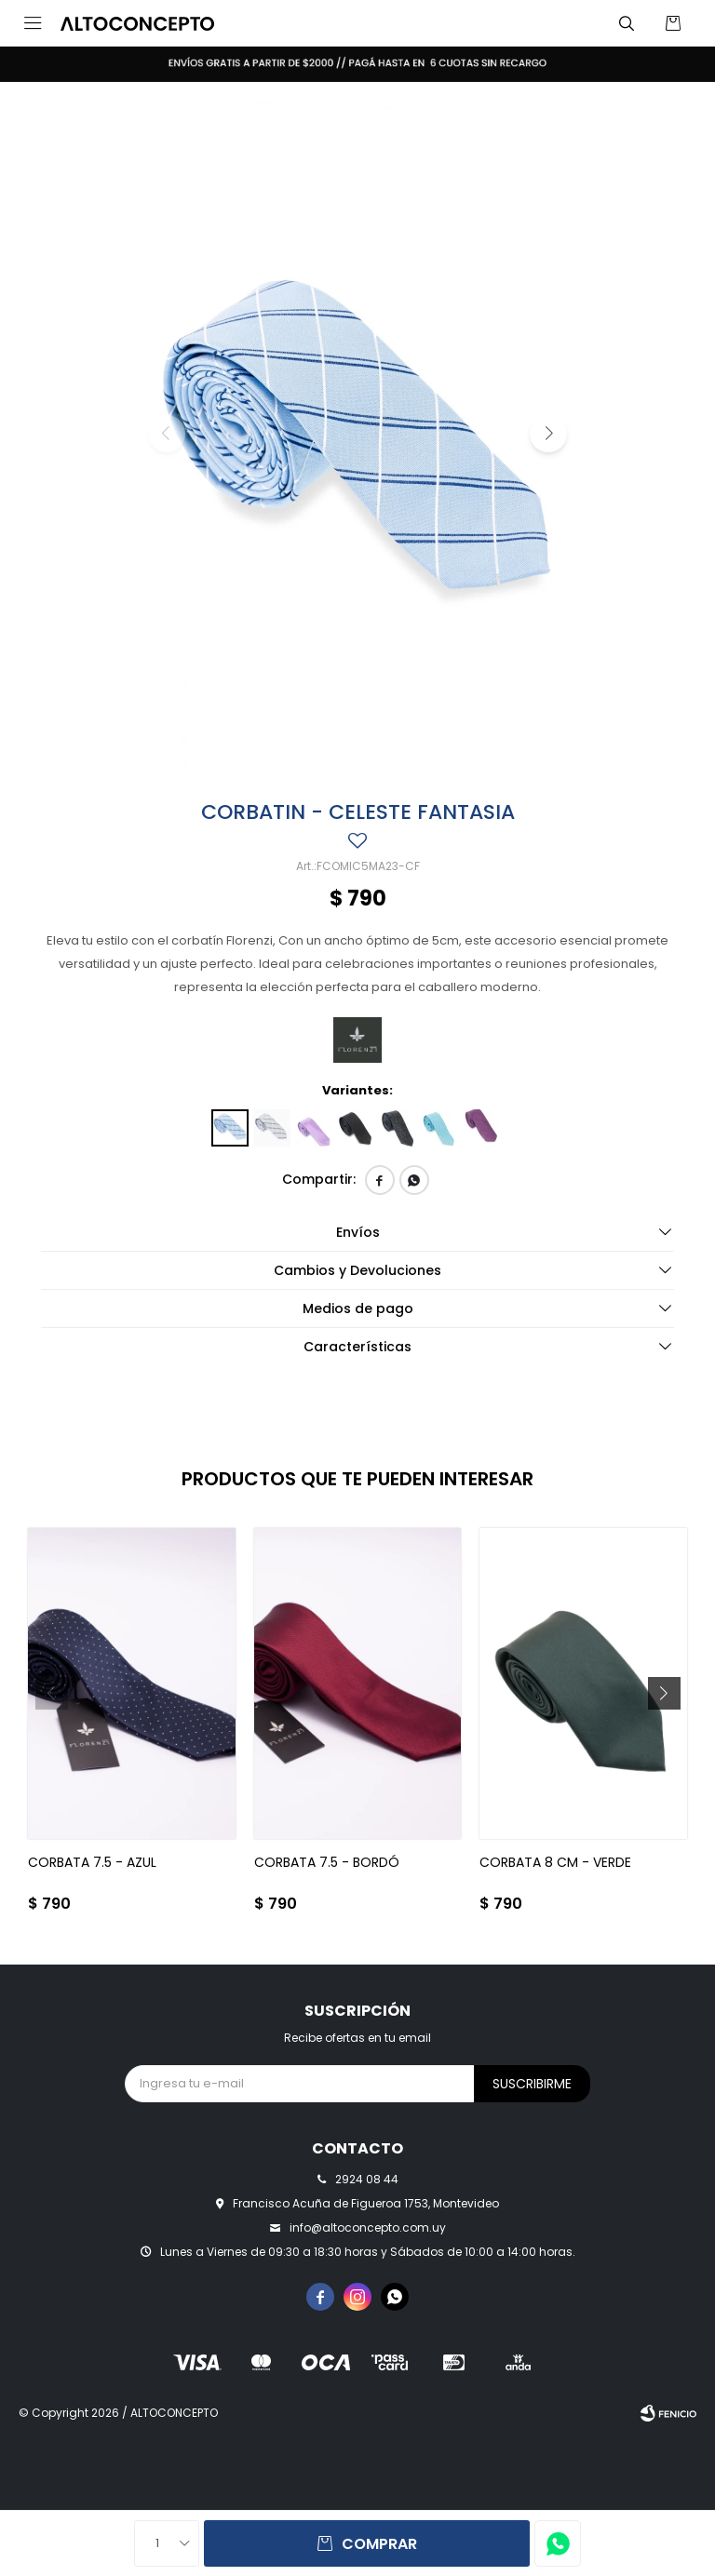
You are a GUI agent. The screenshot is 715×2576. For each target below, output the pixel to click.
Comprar (379, 2544)
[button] (626, 23)
